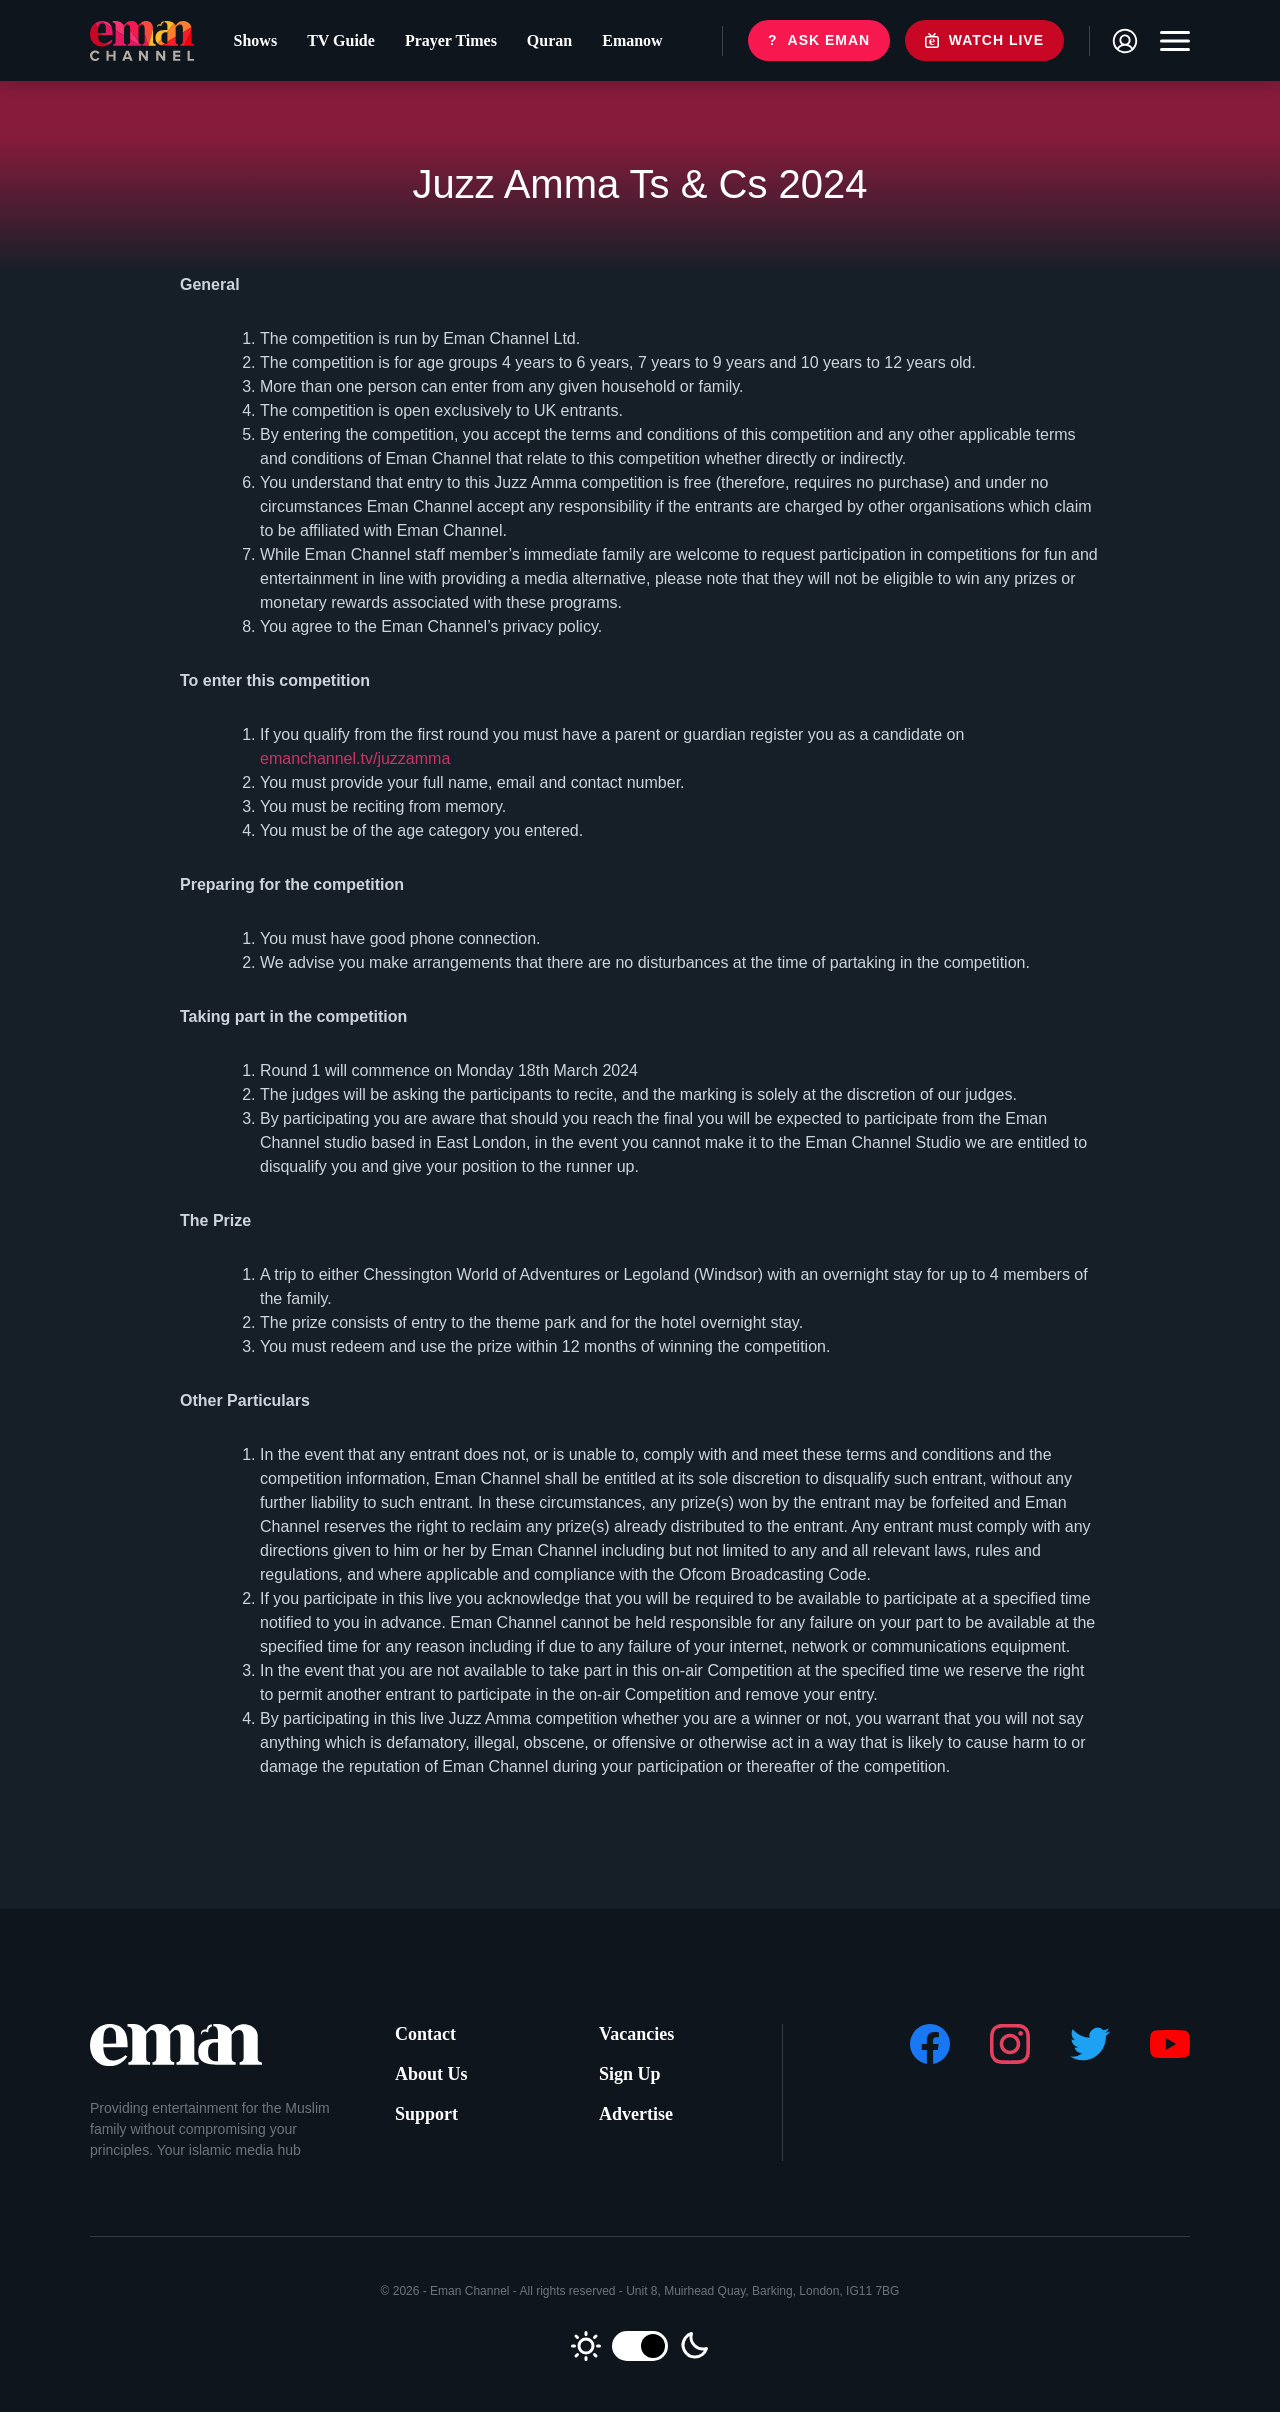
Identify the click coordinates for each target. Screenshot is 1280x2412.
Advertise (636, 2114)
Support (426, 2114)
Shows (256, 40)
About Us (431, 2074)
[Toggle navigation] (1170, 41)
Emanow (632, 40)
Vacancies (636, 2034)
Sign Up (630, 2074)
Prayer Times (451, 40)
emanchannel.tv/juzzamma (355, 758)
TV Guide (341, 40)
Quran (549, 40)
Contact (425, 2034)
